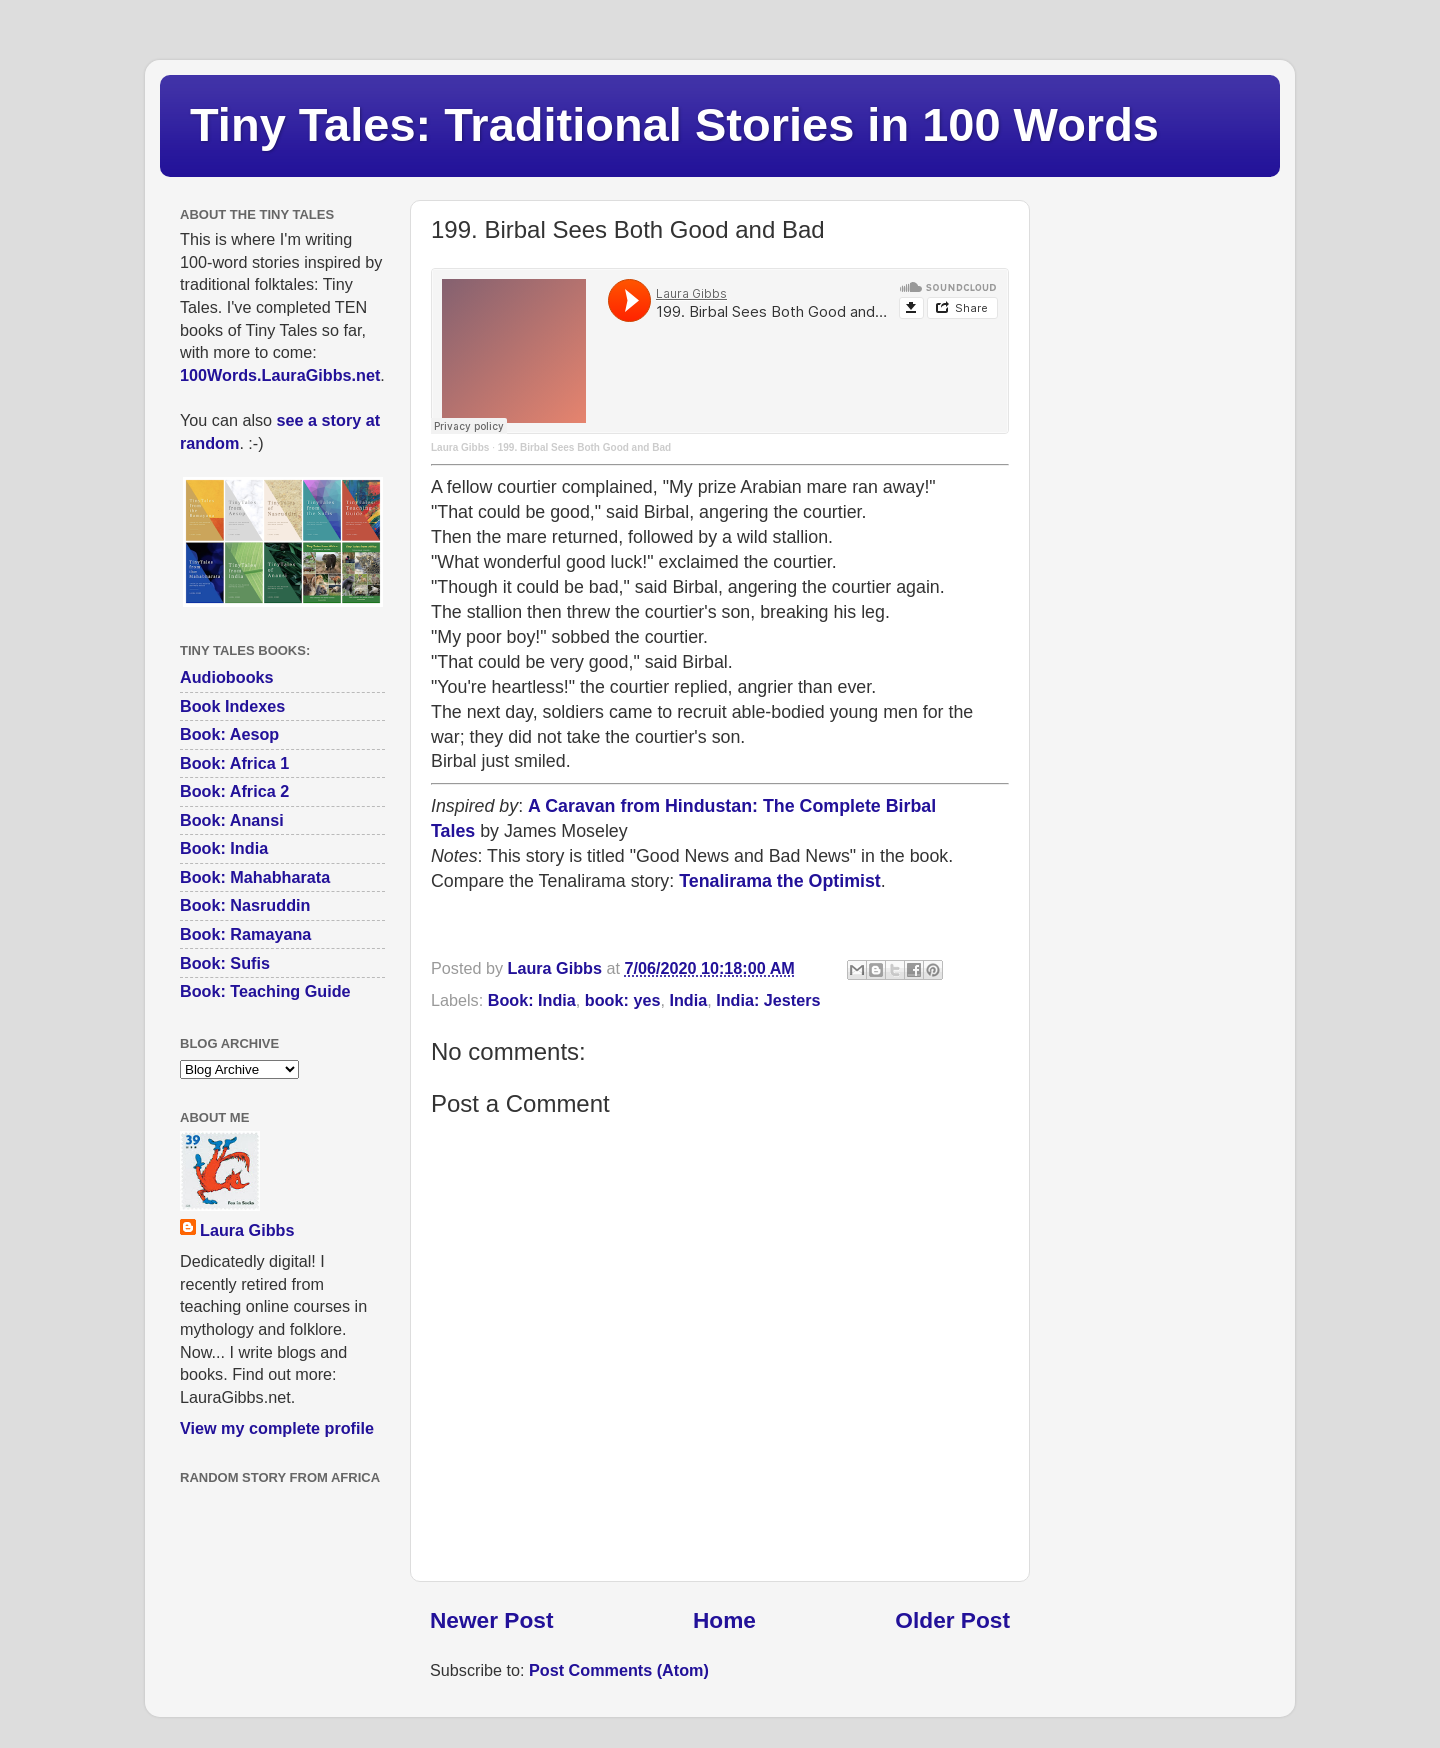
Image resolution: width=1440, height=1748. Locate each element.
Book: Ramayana (245, 934)
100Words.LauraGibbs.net (280, 375)
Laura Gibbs (460, 447)
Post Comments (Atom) (619, 1670)
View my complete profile (277, 1428)
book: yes (623, 1000)
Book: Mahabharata (255, 877)
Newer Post (491, 1620)
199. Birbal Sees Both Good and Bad (584, 447)
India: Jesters (768, 1000)
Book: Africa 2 (234, 791)
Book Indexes (232, 706)
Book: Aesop (229, 734)
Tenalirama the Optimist (780, 881)
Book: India (532, 1000)
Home (724, 1620)
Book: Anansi (232, 820)
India (688, 1000)
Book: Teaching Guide (265, 991)
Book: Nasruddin (245, 905)
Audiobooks (227, 677)
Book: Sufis (225, 963)
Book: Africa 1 (234, 763)
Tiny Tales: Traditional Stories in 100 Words (674, 124)
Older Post (952, 1620)
